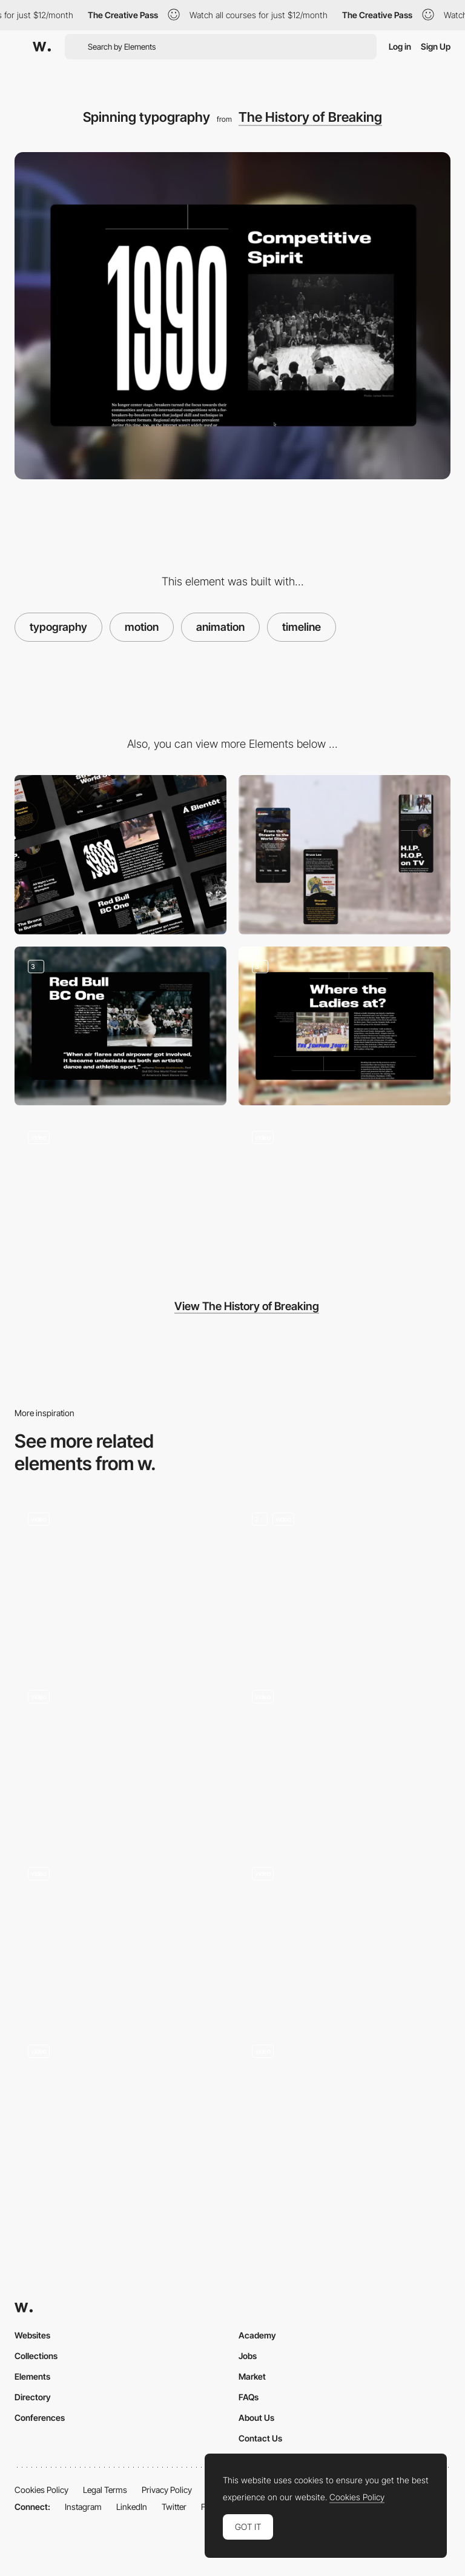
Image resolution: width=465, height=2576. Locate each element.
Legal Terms (105, 2489)
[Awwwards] (42, 47)
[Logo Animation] (120, 1755)
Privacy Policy (167, 2489)
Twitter (174, 2506)
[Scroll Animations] (344, 1755)
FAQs (249, 2397)
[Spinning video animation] (120, 1197)
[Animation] (344, 1579)
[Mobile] (344, 854)
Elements (32, 2376)
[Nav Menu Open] (344, 1933)
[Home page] (120, 2110)
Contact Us (260, 2438)
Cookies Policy (41, 2489)
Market (252, 2376)
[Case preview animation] (344, 2110)
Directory (33, 2397)
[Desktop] (120, 854)
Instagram (83, 2506)
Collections (36, 2356)
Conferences (40, 2417)
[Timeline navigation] (344, 1197)
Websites (32, 2335)
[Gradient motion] (120, 1579)
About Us (256, 2417)
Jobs (248, 2356)
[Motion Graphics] (120, 1933)
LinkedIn (131, 2506)
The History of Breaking (310, 117)
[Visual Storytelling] (120, 1026)
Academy (257, 2335)
